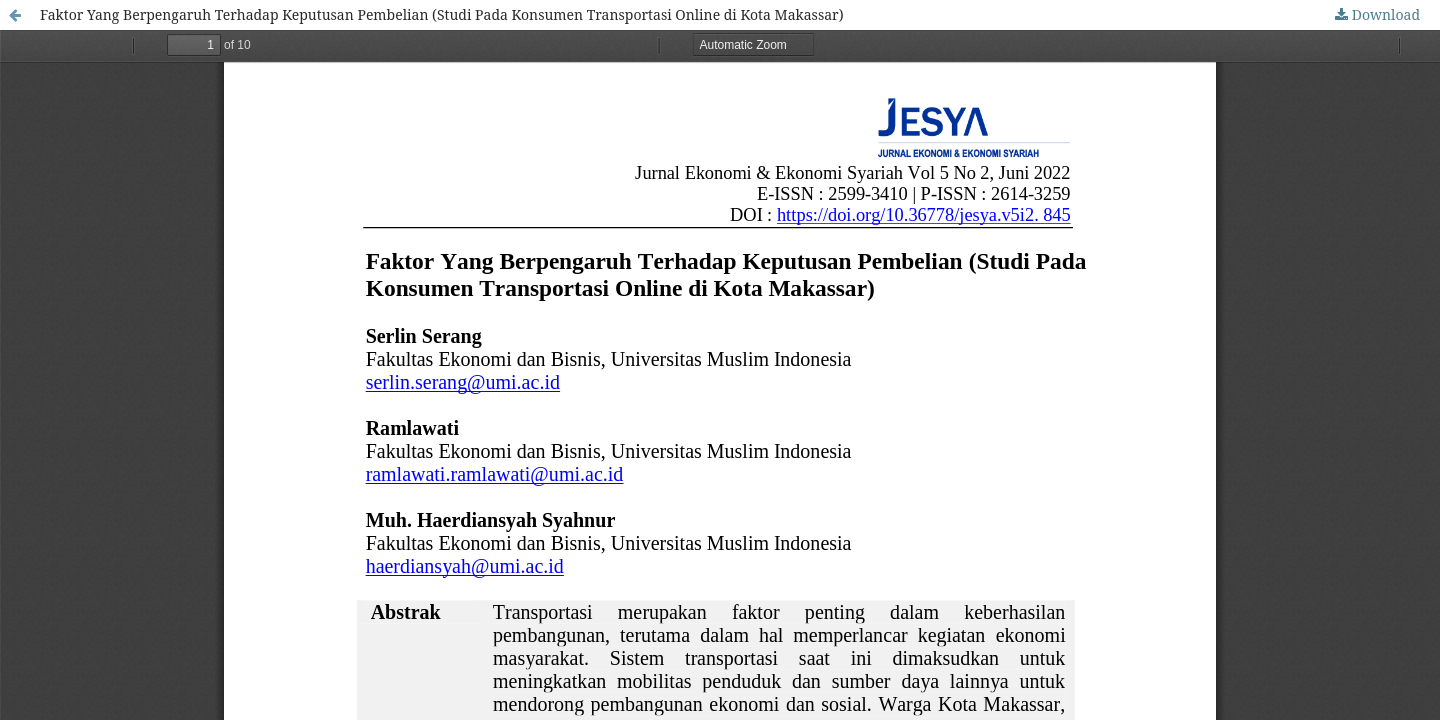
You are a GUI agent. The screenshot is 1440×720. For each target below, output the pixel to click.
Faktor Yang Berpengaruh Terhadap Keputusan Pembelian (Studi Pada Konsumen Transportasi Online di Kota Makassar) (442, 14)
